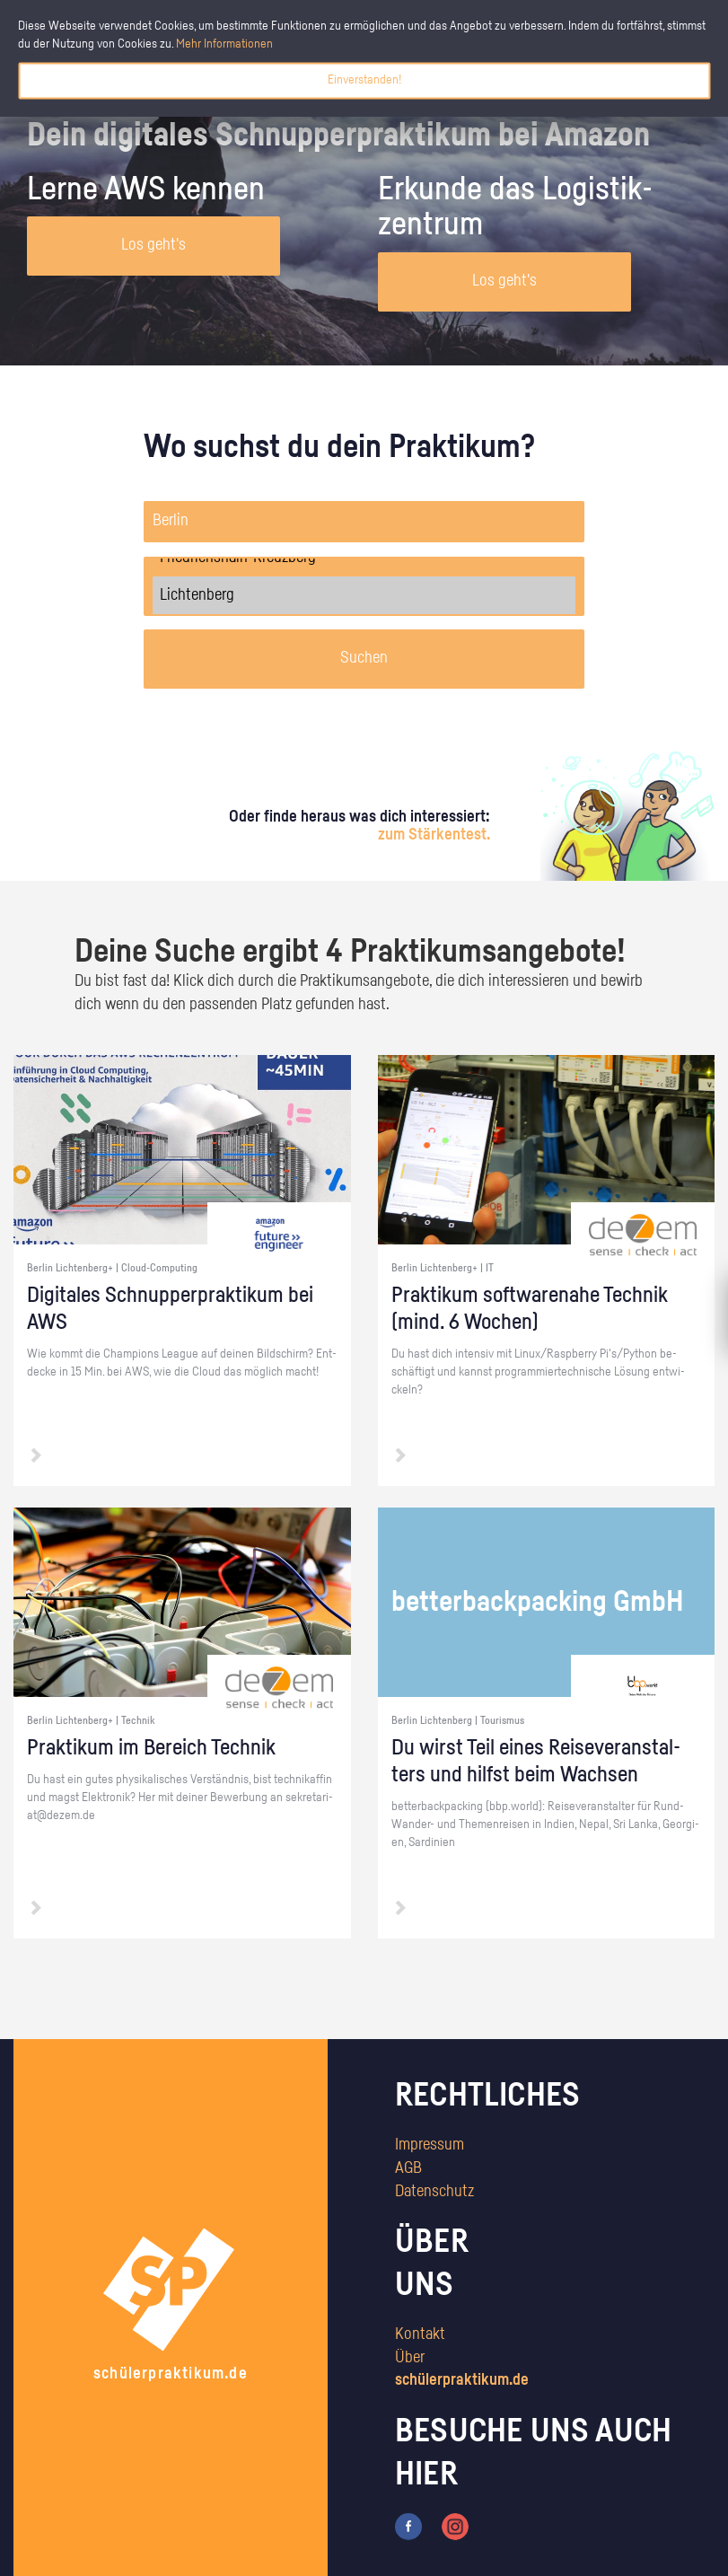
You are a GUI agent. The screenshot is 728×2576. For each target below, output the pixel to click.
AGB (408, 2168)
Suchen (364, 658)
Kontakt (420, 2334)
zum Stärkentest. (434, 835)
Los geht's (153, 245)
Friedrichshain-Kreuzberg (364, 557)
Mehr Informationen (224, 44)
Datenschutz (434, 2192)
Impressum (429, 2145)
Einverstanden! (364, 80)
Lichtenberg (364, 595)
